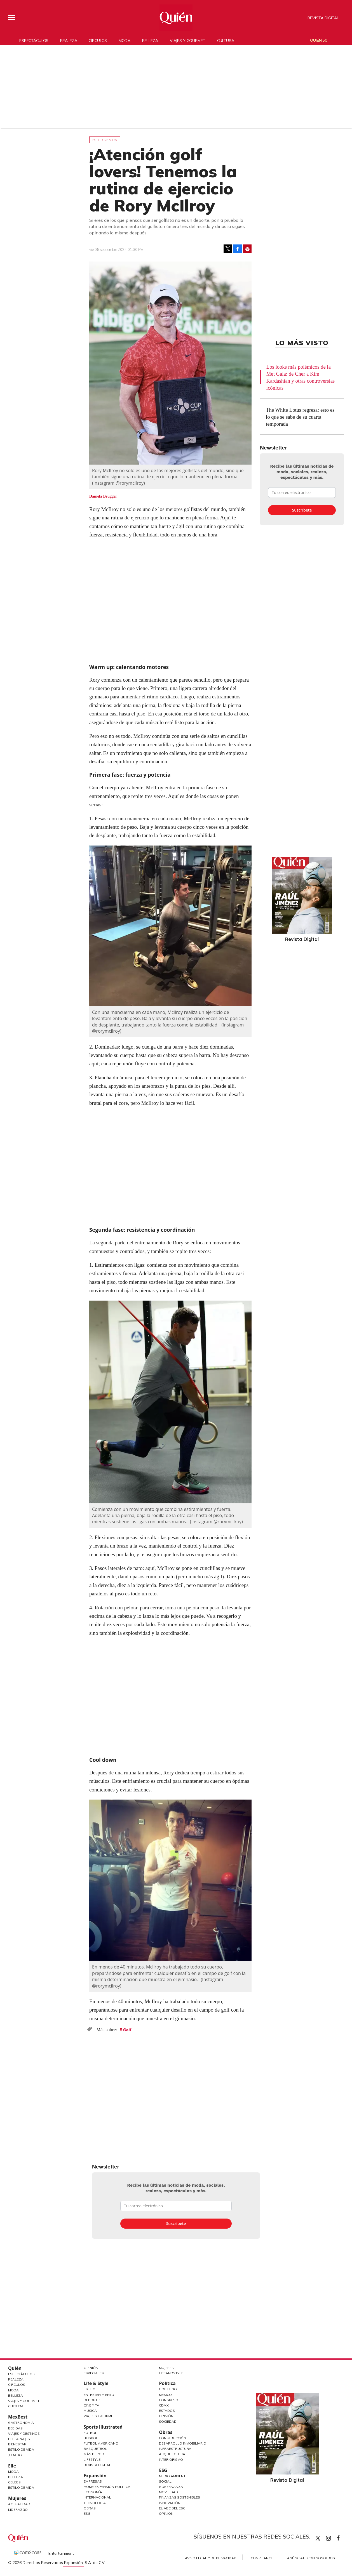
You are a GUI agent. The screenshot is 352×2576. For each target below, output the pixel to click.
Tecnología (95, 2503)
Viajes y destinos (24, 2433)
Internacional (97, 2497)
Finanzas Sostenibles (179, 2497)
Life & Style (96, 2383)
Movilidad (168, 2492)
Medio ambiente (173, 2476)
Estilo (89, 2389)
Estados (167, 2410)
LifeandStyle (171, 2373)
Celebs (14, 2482)
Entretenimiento (99, 2395)
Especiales (94, 2373)
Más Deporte (96, 2454)
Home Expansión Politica (107, 2487)
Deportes (93, 2400)
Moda (124, 40)
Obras (90, 2508)
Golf (127, 2029)
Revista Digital (323, 17)
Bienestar (17, 2444)
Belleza (150, 40)
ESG (87, 2513)
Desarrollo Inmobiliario (182, 2443)
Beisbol (91, 2438)
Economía (93, 2492)
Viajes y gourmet (187, 40)
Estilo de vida (104, 140)
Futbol (90, 2433)
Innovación (169, 2503)
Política (167, 2383)
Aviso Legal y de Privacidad (210, 2558)
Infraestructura (175, 2449)
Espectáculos (33, 40)
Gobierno (168, 2389)
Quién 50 (318, 40)
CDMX (164, 2405)
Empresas (93, 2481)
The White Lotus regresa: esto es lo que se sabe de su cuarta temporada (300, 417)
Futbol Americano (101, 2443)
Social (165, 2481)
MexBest (17, 2417)
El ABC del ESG (172, 2508)
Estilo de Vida (21, 2449)
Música (90, 2410)
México (165, 2395)
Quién (15, 2368)
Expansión (95, 2476)
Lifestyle (92, 2459)
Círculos (98, 40)
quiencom (333, 2537)
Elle (12, 2466)
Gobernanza (171, 2487)
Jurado (15, 2455)
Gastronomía (21, 2422)
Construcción (172, 2438)
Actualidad (19, 2504)
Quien (318, 2538)
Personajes (19, 2439)
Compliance (262, 2558)
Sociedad (168, 2421)
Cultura (225, 40)
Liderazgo (18, 2509)
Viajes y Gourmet (23, 2401)
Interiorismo (171, 2459)
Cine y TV (91, 2405)
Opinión (91, 2368)
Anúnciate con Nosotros (311, 2558)
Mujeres (17, 2498)
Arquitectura (172, 2454)
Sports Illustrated (103, 2427)
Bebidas (15, 2428)
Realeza (68, 40)
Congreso (168, 2400)
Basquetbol (95, 2449)
